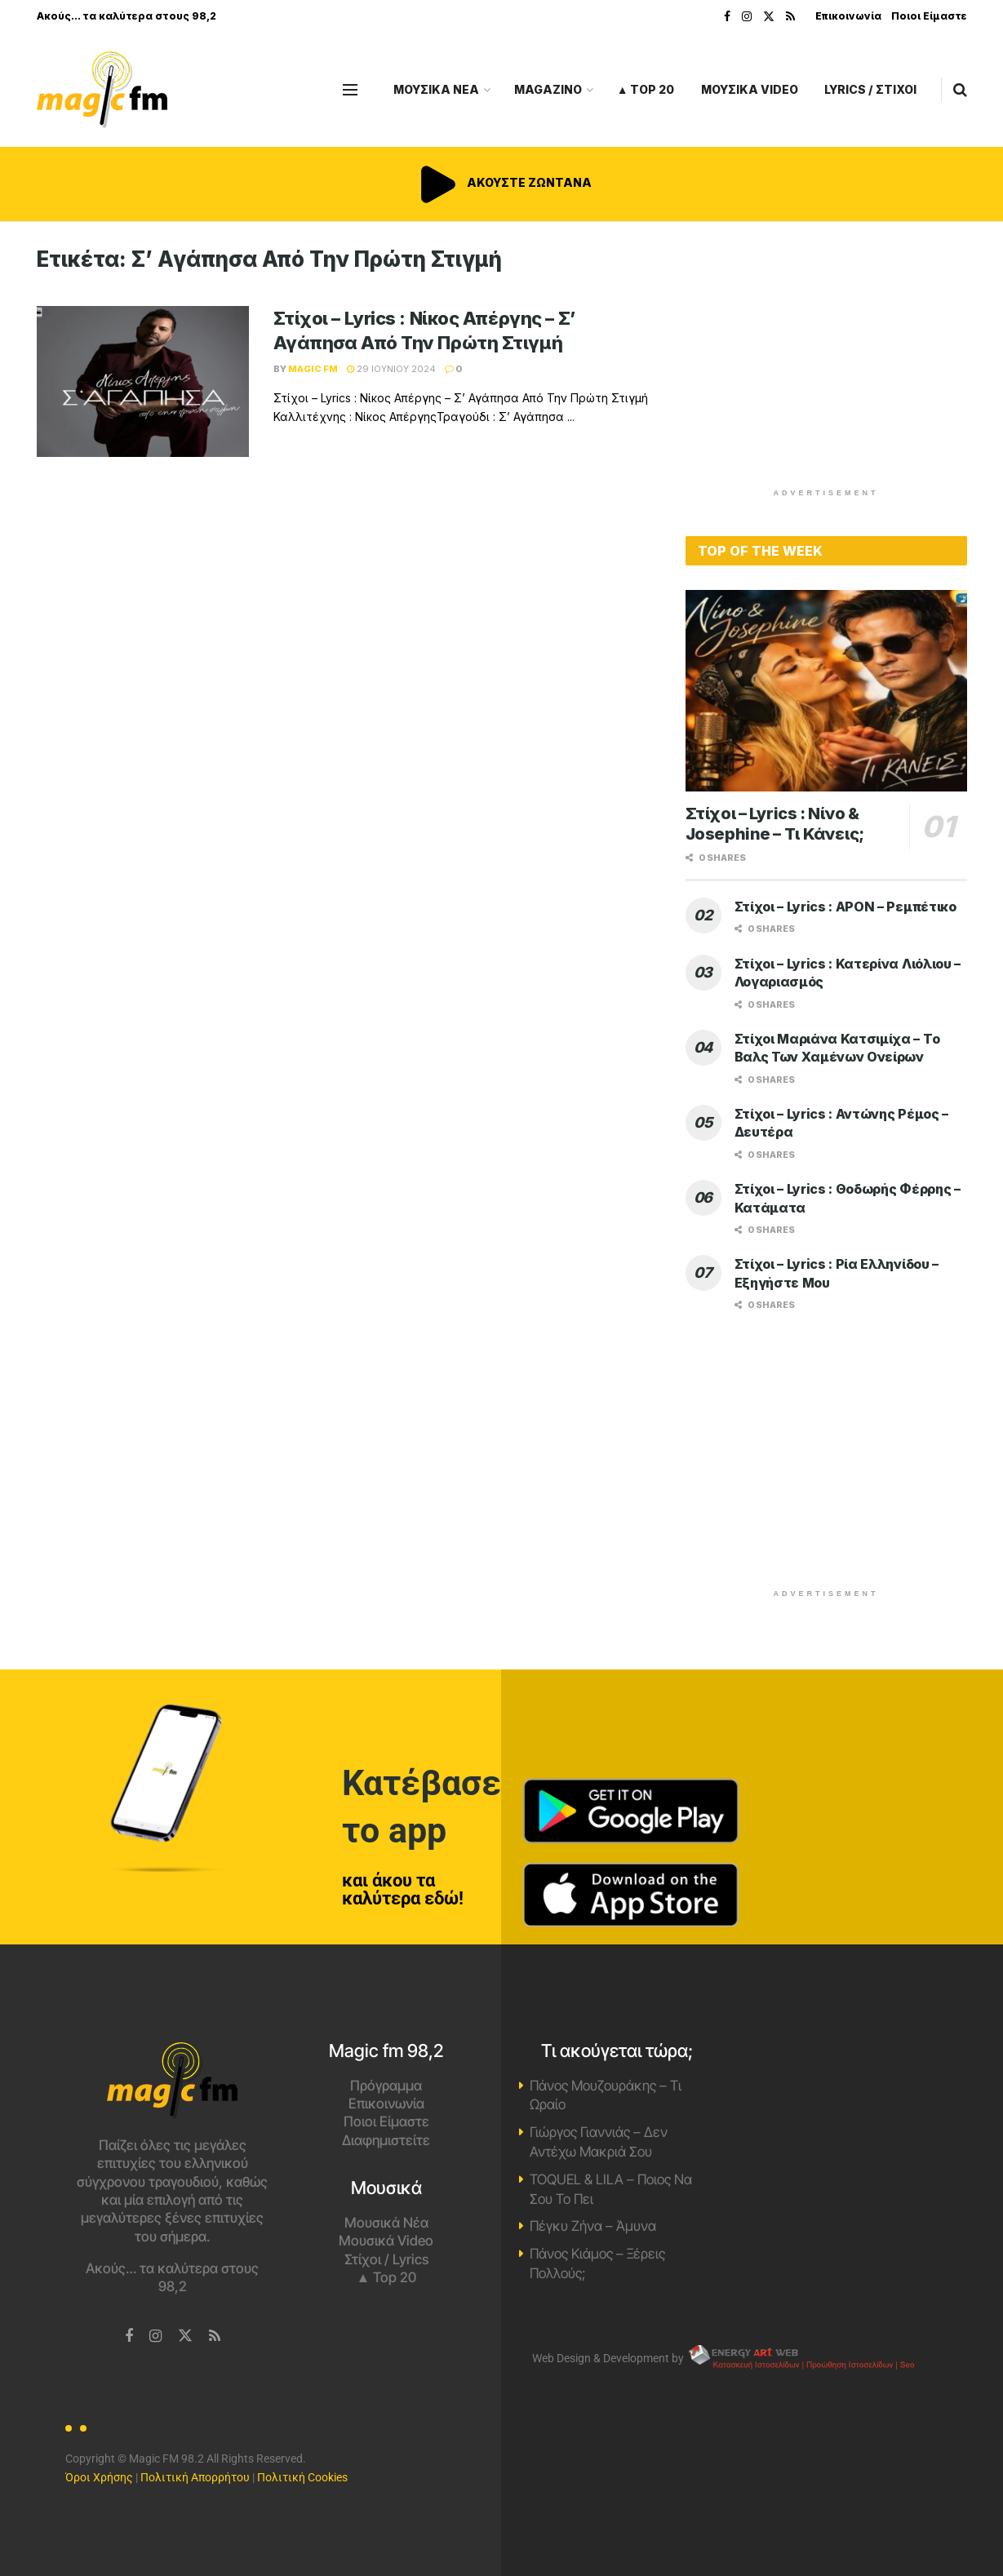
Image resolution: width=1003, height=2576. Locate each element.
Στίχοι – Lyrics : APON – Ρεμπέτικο (845, 906)
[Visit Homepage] (102, 90)
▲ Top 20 (646, 89)
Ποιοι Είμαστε (929, 16)
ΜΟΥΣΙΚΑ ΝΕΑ (436, 89)
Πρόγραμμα (386, 2085)
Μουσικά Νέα (386, 2223)
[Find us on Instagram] (155, 2336)
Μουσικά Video (386, 2240)
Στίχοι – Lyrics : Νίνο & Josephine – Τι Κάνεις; (775, 824)
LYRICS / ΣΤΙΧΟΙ (870, 89)
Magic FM (313, 369)
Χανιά (831, 2103)
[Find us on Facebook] (129, 2336)
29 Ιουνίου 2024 (391, 369)
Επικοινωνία (848, 16)
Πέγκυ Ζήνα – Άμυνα (593, 2226)
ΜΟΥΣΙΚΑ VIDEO (749, 89)
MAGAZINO (548, 89)
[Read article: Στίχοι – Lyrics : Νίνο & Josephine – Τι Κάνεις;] (826, 690)
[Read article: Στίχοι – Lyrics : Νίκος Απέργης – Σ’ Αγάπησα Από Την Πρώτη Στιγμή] (143, 382)
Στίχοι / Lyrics (386, 2259)
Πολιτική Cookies (302, 2477)
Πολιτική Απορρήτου (195, 2477)
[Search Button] (960, 89)
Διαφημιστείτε (386, 2140)
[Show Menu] (350, 89)
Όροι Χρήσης (99, 2477)
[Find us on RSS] (214, 2336)
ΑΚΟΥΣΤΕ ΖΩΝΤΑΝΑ (502, 182)
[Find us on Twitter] (185, 2336)
